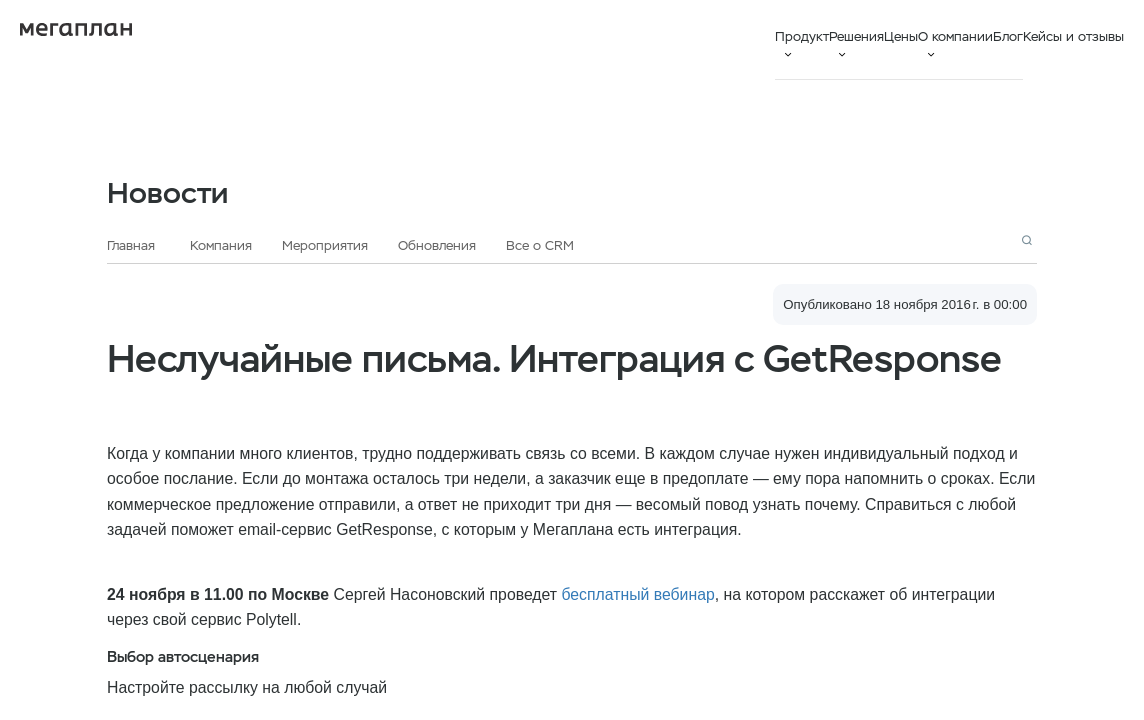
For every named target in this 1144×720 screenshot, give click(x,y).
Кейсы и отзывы (1073, 36)
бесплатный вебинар (637, 594)
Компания (221, 245)
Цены (901, 36)
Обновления (437, 245)
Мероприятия (325, 245)
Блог (1008, 36)
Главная (131, 245)
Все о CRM (540, 245)
